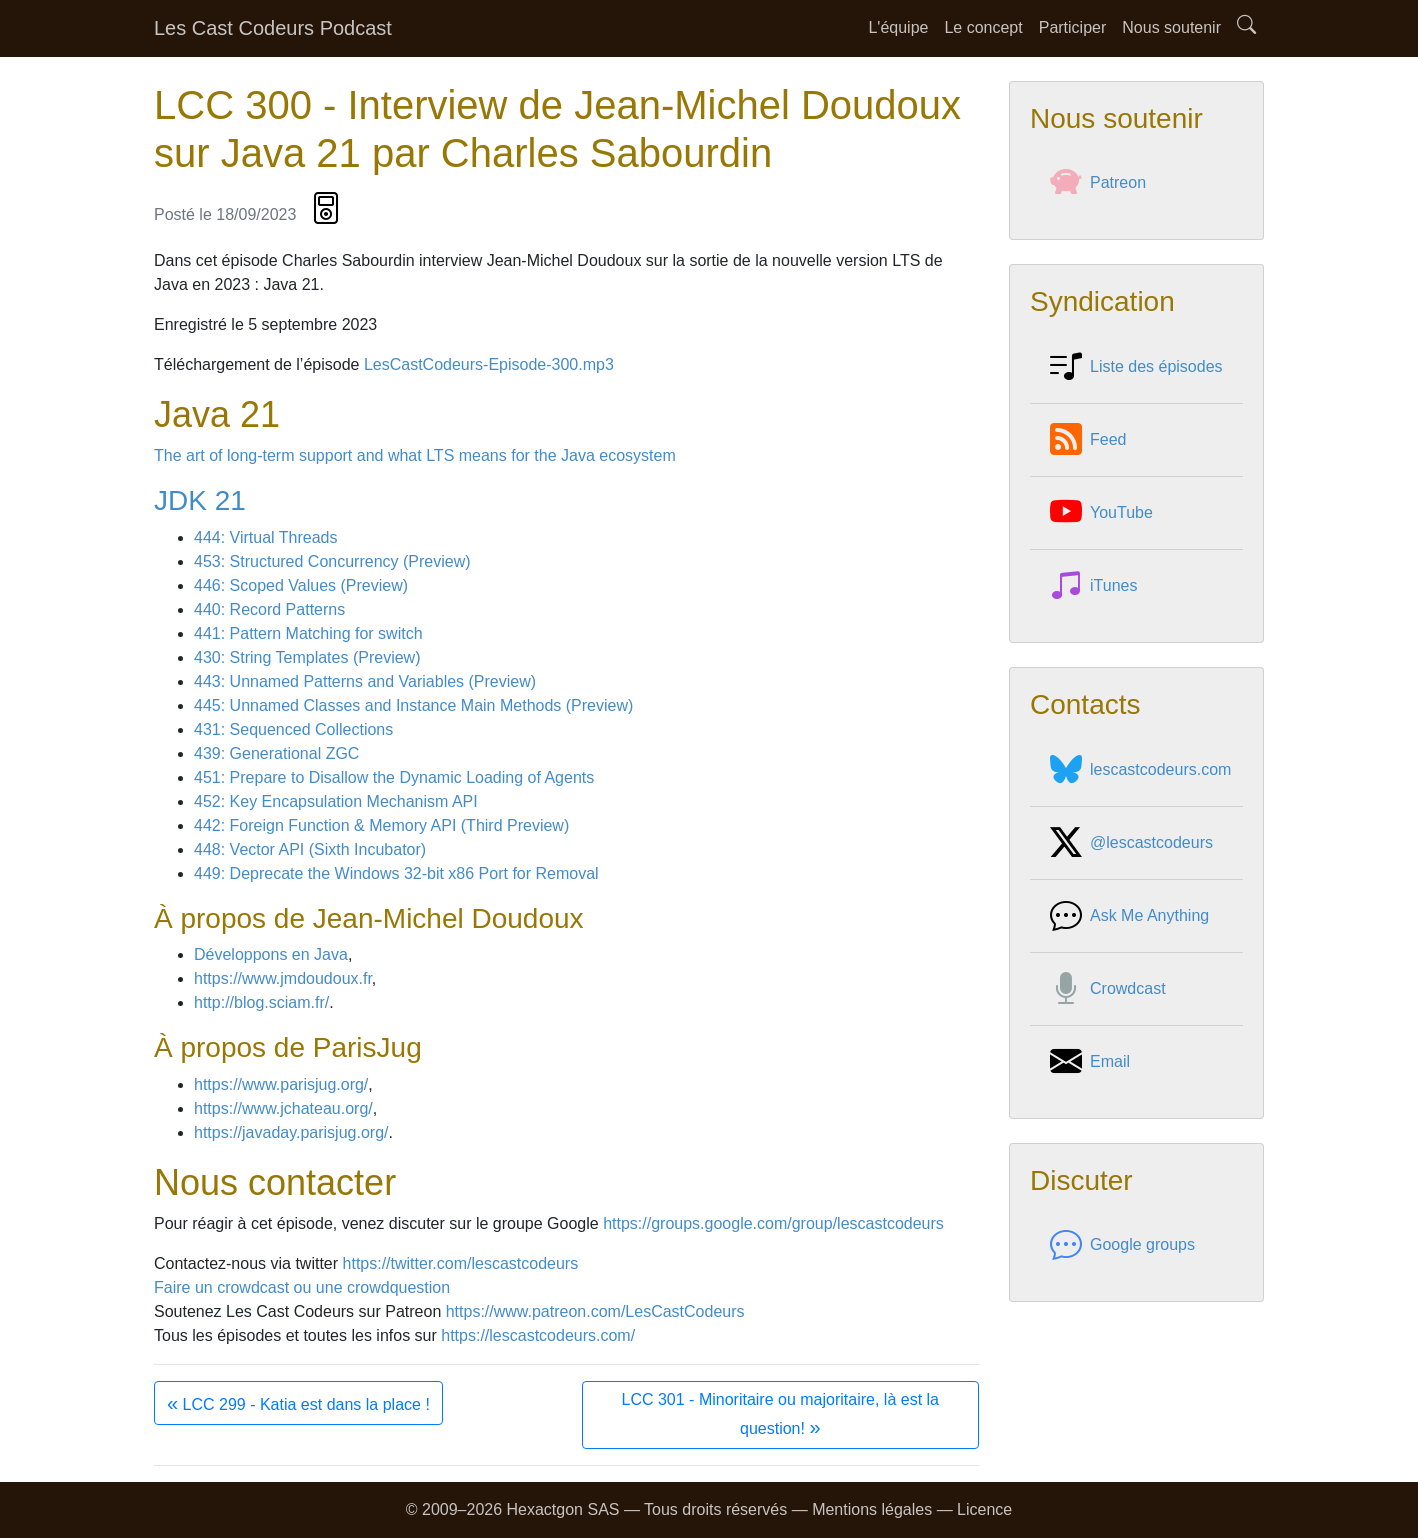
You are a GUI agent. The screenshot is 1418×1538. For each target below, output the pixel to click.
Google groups (1122, 1245)
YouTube (1101, 513)
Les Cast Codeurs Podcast (273, 28)
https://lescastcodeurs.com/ (538, 1335)
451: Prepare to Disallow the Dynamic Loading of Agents (394, 777)
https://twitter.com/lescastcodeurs (461, 1263)
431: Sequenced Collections (293, 729)
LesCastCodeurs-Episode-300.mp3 (489, 364)
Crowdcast (1108, 989)
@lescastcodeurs (1131, 843)
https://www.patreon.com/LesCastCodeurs (595, 1311)
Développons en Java (271, 954)
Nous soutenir (1171, 27)
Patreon (1098, 183)
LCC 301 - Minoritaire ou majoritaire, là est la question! (780, 1414)
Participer (1073, 27)
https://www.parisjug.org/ (281, 1084)
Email (1090, 1062)
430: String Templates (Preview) (307, 657)
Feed (1088, 440)
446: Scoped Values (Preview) (301, 585)
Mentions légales (872, 1509)
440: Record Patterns (269, 609)
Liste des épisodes (1136, 367)
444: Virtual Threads (266, 537)
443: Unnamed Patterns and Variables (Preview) (365, 681)
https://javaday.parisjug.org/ (291, 1132)
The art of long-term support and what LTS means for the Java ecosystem (415, 455)
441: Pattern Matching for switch (308, 633)
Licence (984, 1509)
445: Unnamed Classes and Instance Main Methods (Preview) (413, 705)
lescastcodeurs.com (1140, 770)
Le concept (983, 27)
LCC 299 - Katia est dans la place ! (298, 1403)
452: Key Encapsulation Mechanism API (336, 801)
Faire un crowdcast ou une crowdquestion (302, 1287)
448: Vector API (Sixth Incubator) (310, 849)
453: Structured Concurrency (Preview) (332, 561)
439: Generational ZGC (276, 753)
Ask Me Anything (1129, 916)
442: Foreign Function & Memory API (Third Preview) (381, 825)
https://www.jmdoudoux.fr (283, 978)
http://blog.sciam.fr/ (261, 1002)
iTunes (1093, 586)
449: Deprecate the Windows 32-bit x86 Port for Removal (396, 873)
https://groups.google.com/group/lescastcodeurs (773, 1223)
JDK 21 (200, 500)
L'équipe (898, 27)
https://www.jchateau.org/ (283, 1108)
